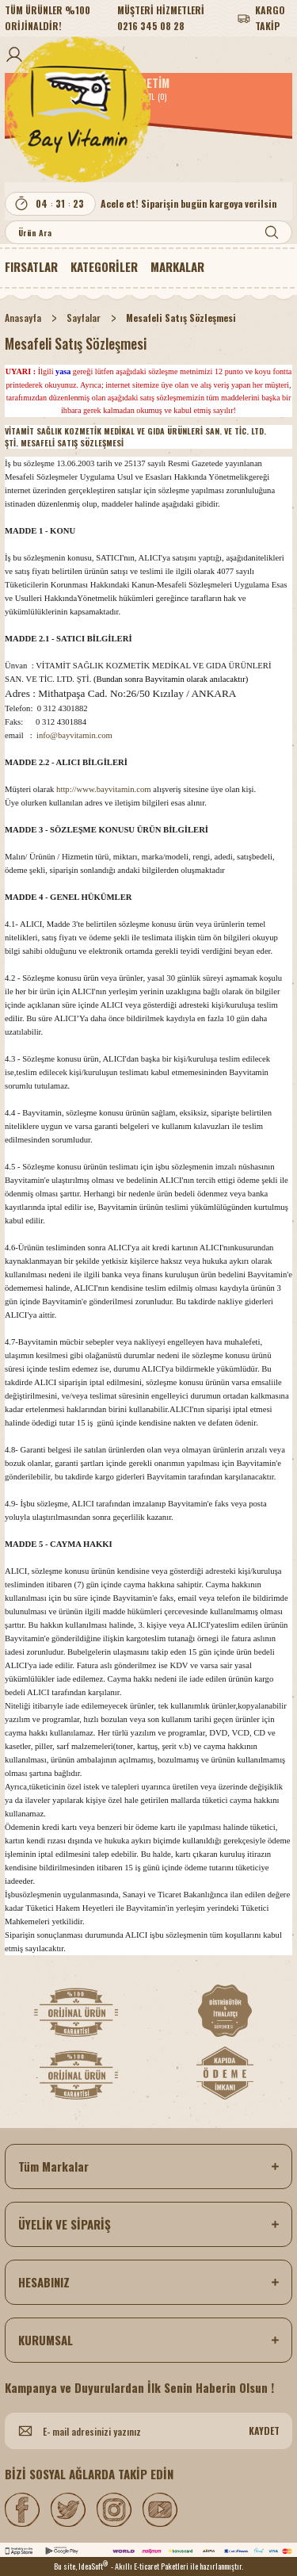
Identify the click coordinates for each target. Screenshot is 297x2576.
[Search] (148, 232)
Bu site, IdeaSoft (81, 2565)
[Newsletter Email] (148, 2431)
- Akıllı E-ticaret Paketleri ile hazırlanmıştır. (177, 2566)
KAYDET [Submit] (264, 2430)
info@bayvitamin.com (74, 735)
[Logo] (148, 109)
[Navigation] (104, 266)
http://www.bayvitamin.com (103, 789)
